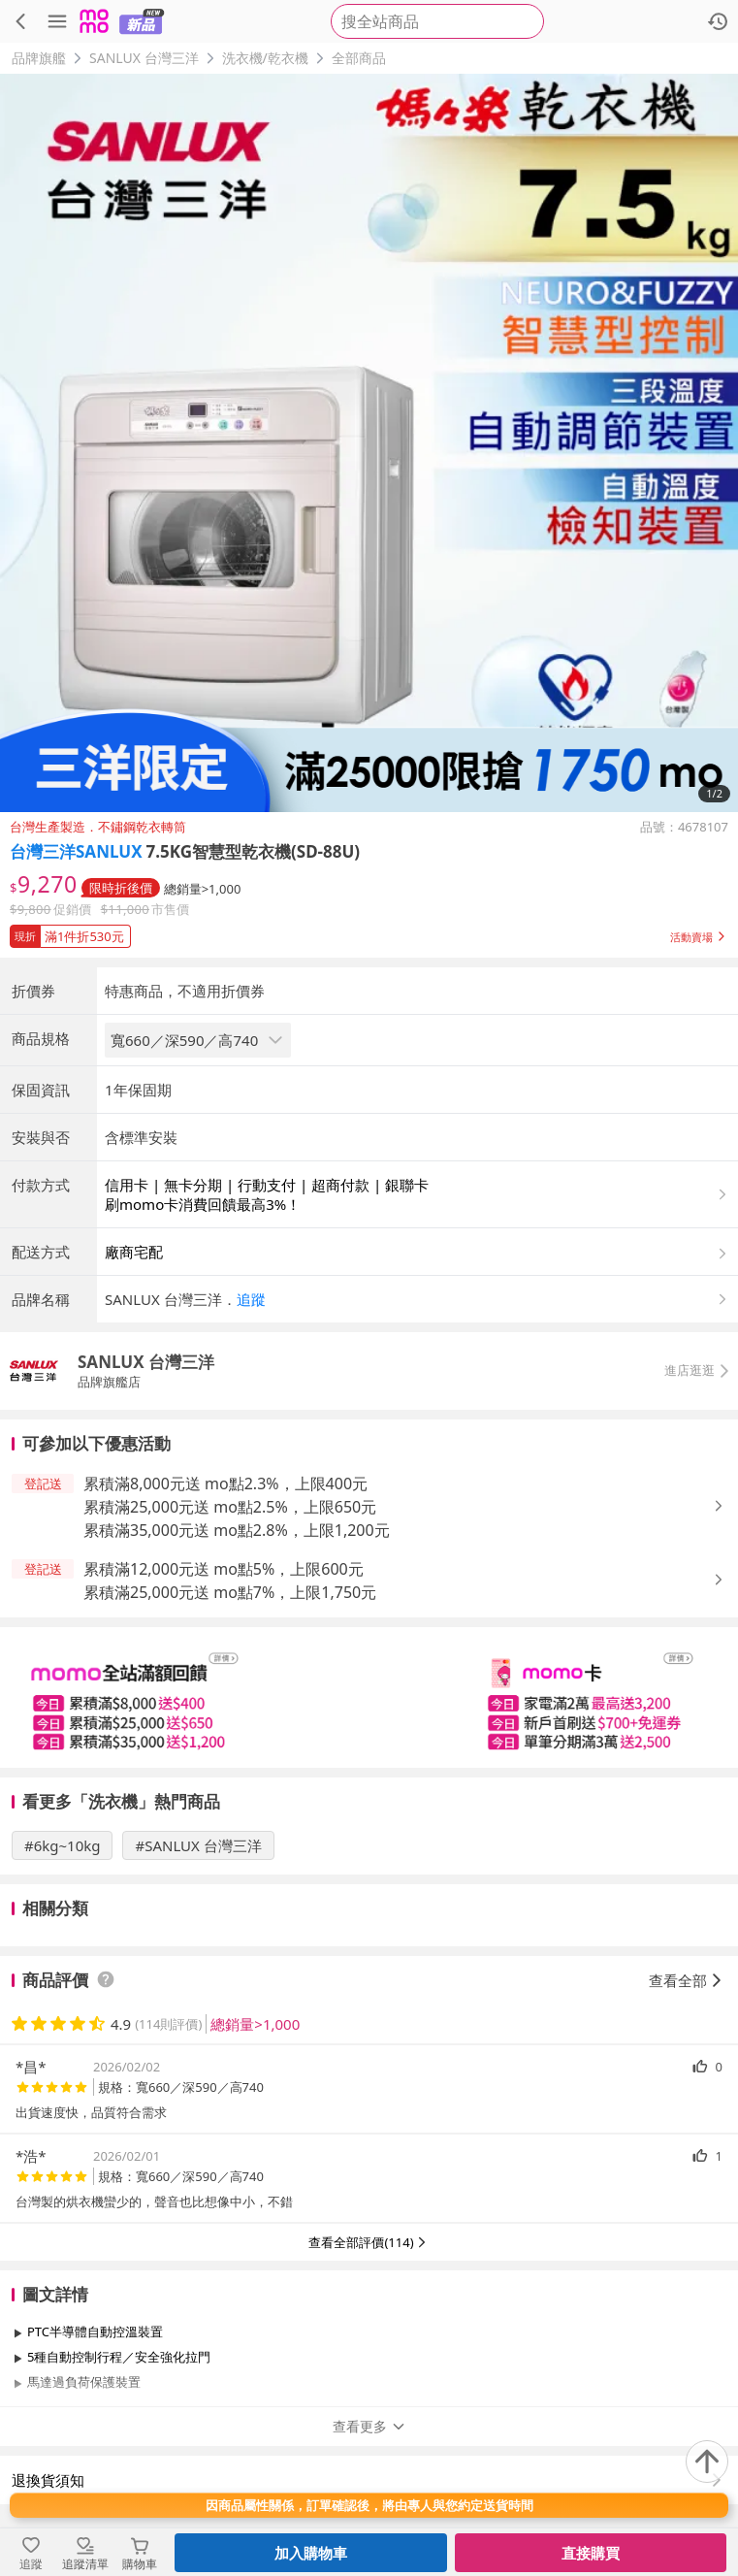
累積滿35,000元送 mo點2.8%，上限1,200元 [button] (236, 1530)
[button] (369, 932)
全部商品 (359, 58)
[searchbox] (437, 21)
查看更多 (369, 2426)
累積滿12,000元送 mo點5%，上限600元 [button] (223, 1569)
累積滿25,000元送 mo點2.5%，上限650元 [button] (229, 1506)
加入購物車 (310, 2552)
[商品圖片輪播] (369, 443)
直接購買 (591, 2552)
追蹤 (251, 1299)
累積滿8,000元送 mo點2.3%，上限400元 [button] (225, 1483)
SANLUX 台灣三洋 (144, 58)
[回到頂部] (707, 2461)
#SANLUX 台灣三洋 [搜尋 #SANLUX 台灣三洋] (198, 1845)
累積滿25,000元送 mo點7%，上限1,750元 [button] (229, 1592)
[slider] (369, 1697)
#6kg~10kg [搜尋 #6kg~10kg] (62, 1845)
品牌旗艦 (39, 58)
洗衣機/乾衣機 (265, 58)
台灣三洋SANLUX (76, 851)
